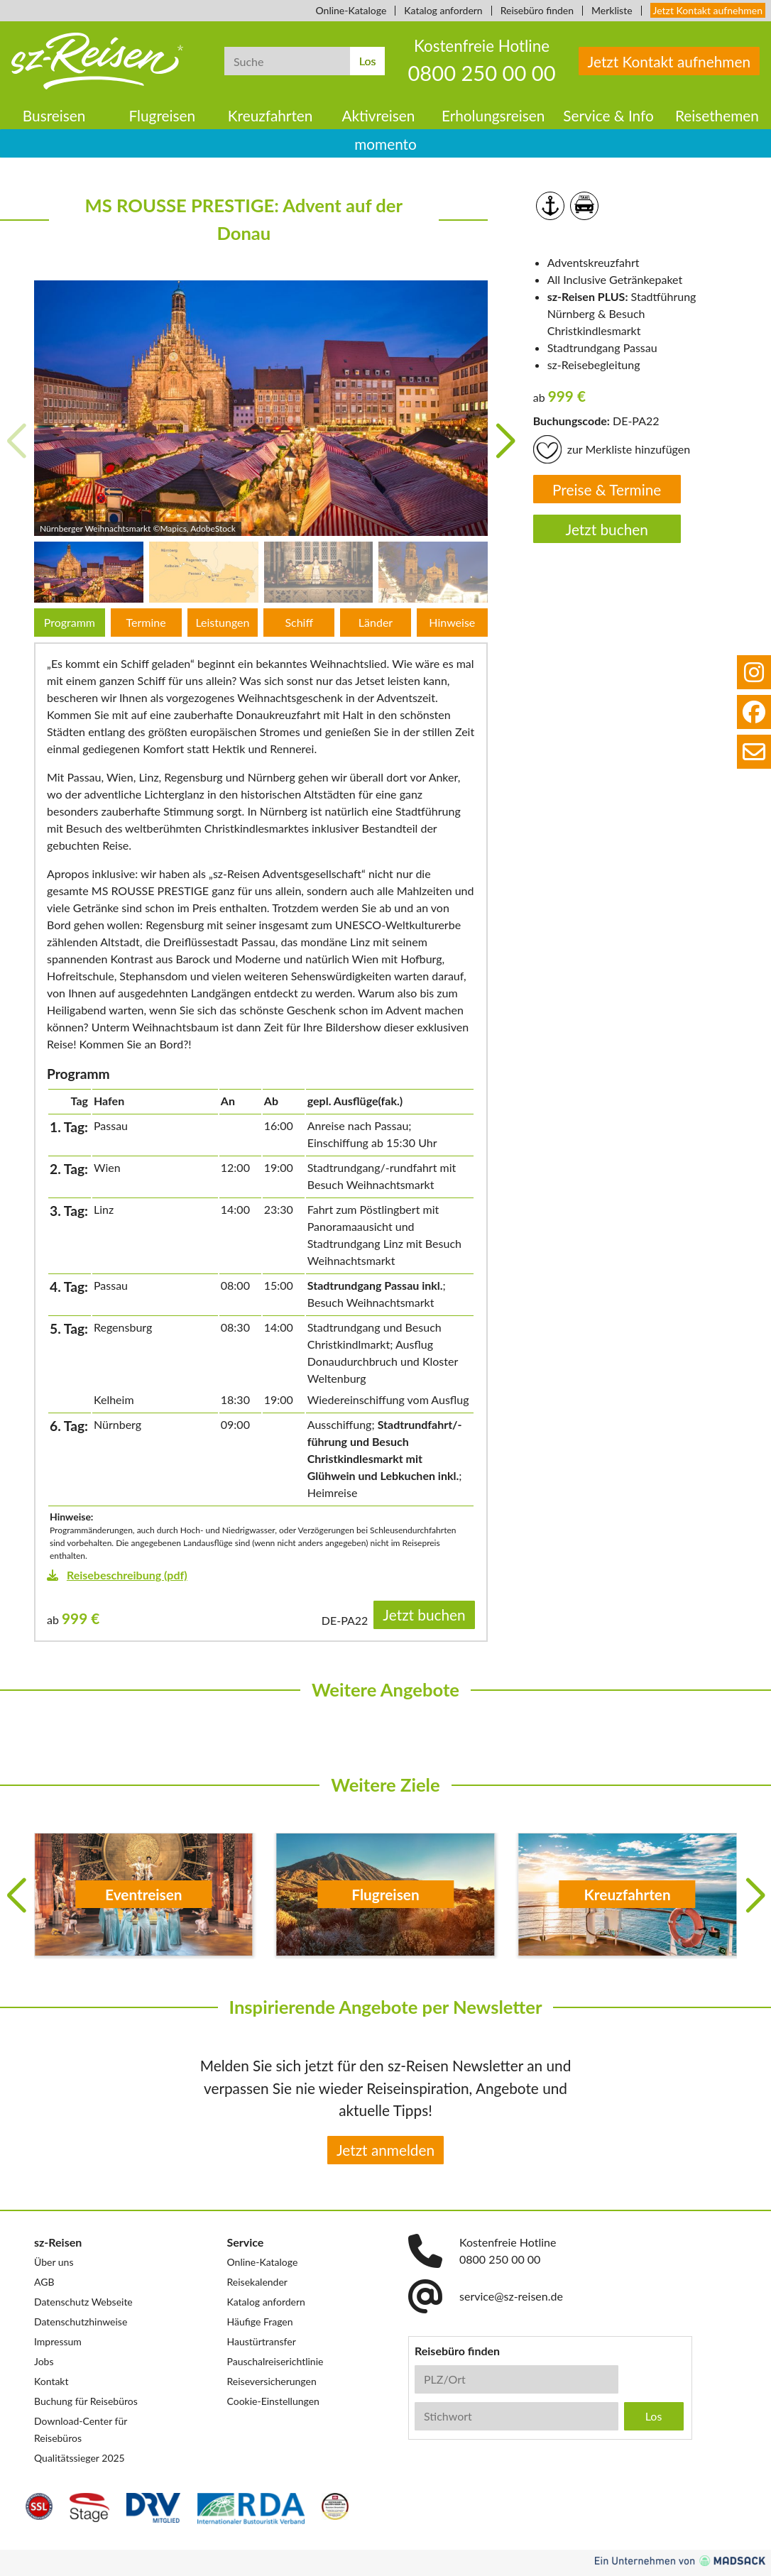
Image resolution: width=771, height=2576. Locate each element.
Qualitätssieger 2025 (79, 2458)
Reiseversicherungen (272, 2381)
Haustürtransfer (261, 2341)
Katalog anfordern (443, 10)
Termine (146, 622)
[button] (505, 441)
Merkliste (611, 10)
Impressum (58, 2341)
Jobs (44, 2361)
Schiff (299, 622)
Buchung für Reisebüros (86, 2401)
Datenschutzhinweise (80, 2321)
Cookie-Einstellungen (273, 2401)
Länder (376, 622)
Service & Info (608, 115)
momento (385, 144)
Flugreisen (162, 115)
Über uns (53, 2262)
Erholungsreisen (493, 115)
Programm (69, 622)
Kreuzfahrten (270, 115)
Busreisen (54, 115)
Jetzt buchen (607, 529)
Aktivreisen (378, 115)
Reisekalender (257, 2282)
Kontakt (51, 2381)
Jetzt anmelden (385, 2150)
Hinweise (452, 622)
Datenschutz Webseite (83, 2302)
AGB (44, 2282)
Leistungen (222, 622)
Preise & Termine (606, 489)
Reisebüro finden (537, 10)
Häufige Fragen (260, 2321)
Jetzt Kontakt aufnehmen (707, 10)
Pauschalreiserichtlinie (275, 2361)
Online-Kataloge (351, 10)
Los (367, 60)
